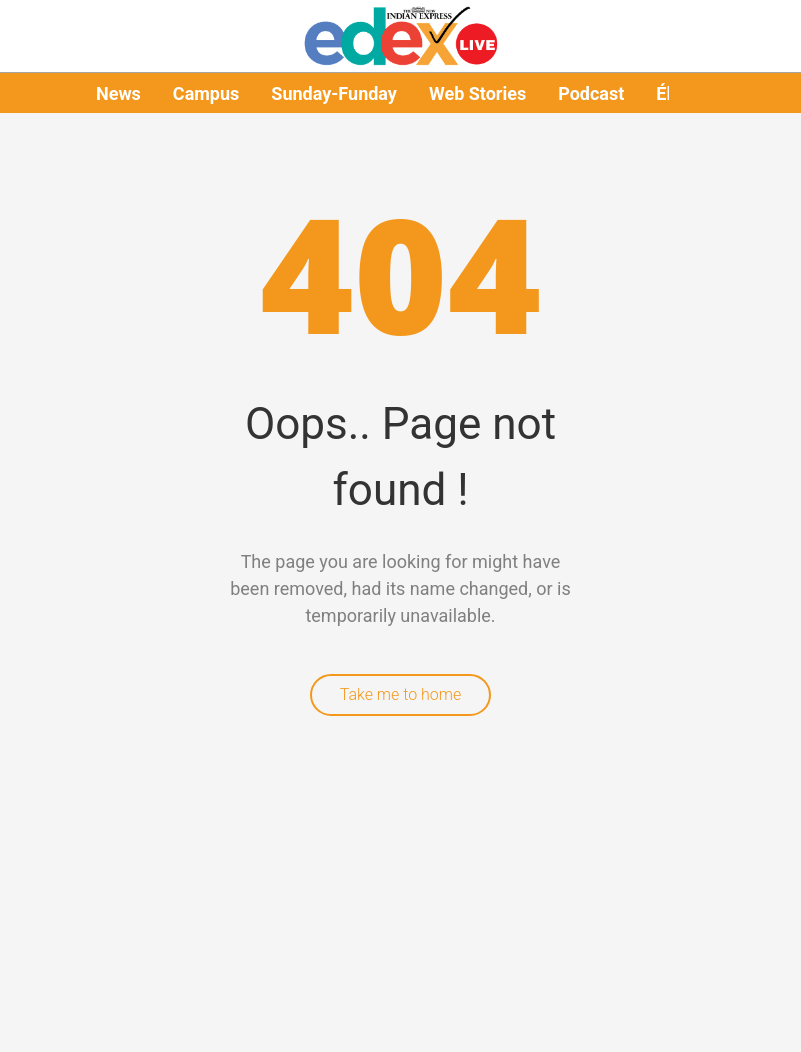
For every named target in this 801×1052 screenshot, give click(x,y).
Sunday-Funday (334, 93)
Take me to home (401, 694)
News (118, 93)
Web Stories (477, 93)
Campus (206, 93)
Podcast (591, 93)
